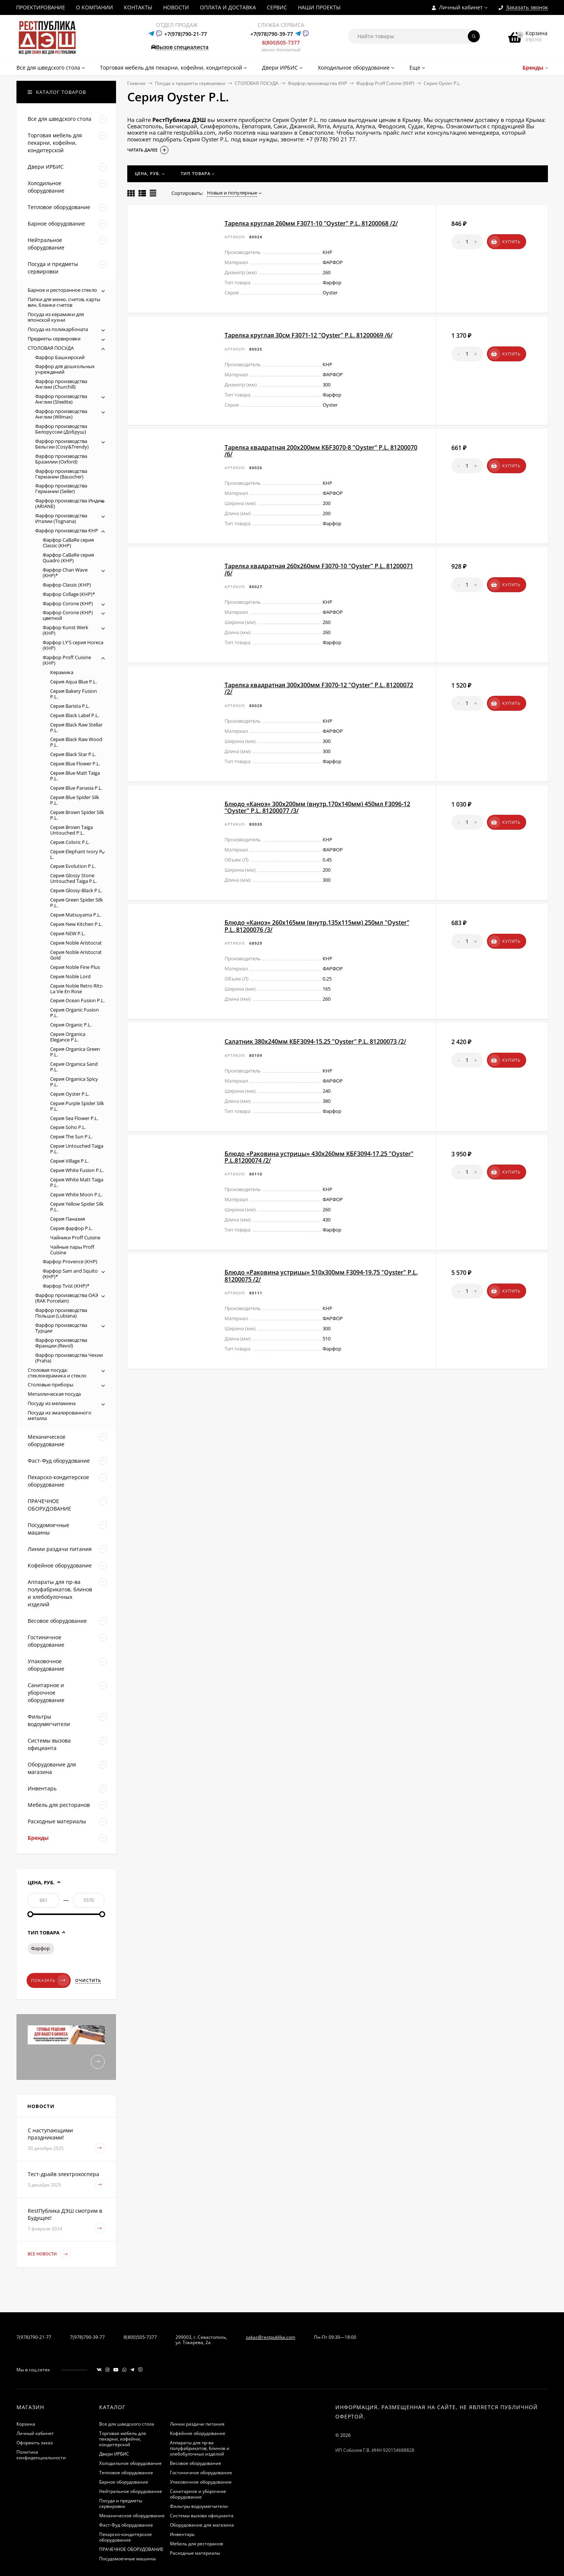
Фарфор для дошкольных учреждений (65, 369)
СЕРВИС (277, 7)
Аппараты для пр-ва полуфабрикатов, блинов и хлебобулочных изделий (199, 2448)
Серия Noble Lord (70, 976)
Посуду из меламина (52, 1403)
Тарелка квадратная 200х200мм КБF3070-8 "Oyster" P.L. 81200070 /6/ (321, 450)
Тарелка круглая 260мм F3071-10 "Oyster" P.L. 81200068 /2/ (311, 223)
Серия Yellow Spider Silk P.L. (77, 1206)
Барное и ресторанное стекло (62, 290)
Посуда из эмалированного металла (59, 1415)
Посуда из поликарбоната (58, 329)
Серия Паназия (67, 1218)
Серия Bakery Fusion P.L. (73, 694)
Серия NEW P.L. (67, 933)
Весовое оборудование (195, 2463)
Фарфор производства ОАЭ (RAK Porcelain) (66, 1298)
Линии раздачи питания (197, 2424)
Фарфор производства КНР (317, 83)
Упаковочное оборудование (201, 2482)
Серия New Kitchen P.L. (76, 924)
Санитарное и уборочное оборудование (198, 2494)
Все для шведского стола (126, 2424)
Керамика (61, 672)
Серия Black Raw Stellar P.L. (76, 727)
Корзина (25, 2424)
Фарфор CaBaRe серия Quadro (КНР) (68, 557)
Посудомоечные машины (127, 2558)
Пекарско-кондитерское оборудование (125, 2537)
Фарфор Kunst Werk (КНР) (65, 630)
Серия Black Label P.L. (74, 715)
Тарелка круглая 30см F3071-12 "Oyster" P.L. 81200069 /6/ (309, 335)
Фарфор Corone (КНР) (68, 603)
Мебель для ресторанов (196, 2543)
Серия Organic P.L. (71, 1024)
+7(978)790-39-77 (271, 33)
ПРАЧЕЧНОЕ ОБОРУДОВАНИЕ (131, 2549)
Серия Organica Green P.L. (75, 1052)
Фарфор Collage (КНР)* (69, 594)
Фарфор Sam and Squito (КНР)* (70, 1273)
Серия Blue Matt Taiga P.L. (75, 776)
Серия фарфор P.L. (71, 1228)
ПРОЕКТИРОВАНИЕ (40, 7)
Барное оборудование (123, 2482)
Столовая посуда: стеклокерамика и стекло (57, 1373)
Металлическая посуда (54, 1394)
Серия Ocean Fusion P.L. (77, 1000)
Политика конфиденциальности (41, 2455)
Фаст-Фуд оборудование (126, 2525)
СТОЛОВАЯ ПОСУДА (256, 83)
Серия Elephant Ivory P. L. (76, 854)
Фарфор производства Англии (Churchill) (61, 384)
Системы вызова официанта (202, 2515)
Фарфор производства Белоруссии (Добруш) (61, 429)
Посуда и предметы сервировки (190, 83)
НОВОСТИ (176, 7)
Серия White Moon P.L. (76, 1194)
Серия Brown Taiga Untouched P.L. (71, 830)
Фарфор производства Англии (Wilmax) (61, 414)
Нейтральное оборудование (130, 2491)
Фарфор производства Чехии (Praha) (69, 1358)
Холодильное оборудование (130, 2463)
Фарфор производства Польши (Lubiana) (61, 1313)
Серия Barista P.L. (70, 706)
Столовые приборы (50, 1384)
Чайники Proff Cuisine (75, 1237)
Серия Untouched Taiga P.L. (76, 1148)
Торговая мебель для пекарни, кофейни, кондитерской (122, 2439)
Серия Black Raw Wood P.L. (76, 742)
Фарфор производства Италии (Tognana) (61, 518)
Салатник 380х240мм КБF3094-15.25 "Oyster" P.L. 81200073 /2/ (315, 1041)
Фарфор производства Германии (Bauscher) (61, 474)
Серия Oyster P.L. (69, 1093)
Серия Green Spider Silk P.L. (76, 902)
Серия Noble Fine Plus (75, 967)
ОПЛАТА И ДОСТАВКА (228, 7)
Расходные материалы (195, 2553)
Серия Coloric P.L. (70, 842)
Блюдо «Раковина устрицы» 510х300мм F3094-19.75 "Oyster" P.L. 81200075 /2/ (321, 1275)
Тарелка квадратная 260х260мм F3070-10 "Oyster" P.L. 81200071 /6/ (319, 569)
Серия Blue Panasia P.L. (76, 787)
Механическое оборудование (132, 2515)
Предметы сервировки (54, 338)
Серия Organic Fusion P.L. (74, 1012)
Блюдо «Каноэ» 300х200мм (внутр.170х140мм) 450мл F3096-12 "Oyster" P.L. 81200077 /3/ (317, 807)
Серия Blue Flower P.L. (75, 763)
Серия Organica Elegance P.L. (67, 1037)
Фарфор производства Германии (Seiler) (61, 488)
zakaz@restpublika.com (270, 2337)
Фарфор (40, 1948)
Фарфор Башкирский (60, 357)
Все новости (49, 2254)
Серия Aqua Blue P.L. (73, 681)
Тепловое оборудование (126, 2472)
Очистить (88, 1980)
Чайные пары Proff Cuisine (72, 1249)
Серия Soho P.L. (68, 1127)
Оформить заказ (34, 2442)
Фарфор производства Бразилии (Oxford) (61, 459)
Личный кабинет (35, 2433)
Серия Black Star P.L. (73, 754)
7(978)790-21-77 (33, 2337)
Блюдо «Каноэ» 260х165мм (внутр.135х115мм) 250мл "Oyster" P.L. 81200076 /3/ (317, 925)
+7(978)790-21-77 (185, 33)
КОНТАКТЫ (138, 7)
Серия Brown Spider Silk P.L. (77, 815)
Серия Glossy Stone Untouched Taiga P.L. (73, 878)
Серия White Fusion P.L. (77, 1170)
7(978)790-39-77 (87, 2337)
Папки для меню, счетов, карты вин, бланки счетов (64, 302)
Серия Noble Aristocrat (76, 942)
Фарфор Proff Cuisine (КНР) (385, 83)
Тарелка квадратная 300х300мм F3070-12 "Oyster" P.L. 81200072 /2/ (319, 688)
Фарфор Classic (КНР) (67, 584)
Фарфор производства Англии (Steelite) (61, 399)
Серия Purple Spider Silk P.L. (77, 1106)
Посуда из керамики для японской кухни (56, 317)
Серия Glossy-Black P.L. (76, 890)
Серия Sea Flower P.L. (74, 1118)
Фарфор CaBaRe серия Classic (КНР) (68, 542)
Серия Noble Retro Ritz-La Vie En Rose (76, 988)
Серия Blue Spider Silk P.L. (74, 800)
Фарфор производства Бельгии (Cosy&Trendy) (62, 444)
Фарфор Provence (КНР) (70, 1261)
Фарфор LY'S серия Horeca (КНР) (73, 645)
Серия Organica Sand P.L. (74, 1067)
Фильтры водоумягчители (199, 2506)
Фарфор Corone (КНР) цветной (68, 615)
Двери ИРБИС (114, 2454)
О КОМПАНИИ (94, 7)
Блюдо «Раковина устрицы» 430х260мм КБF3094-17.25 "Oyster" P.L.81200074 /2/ (319, 1157)
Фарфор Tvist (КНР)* (66, 1285)
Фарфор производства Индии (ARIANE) (69, 503)
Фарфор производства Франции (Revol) (61, 1343)
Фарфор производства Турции (61, 1328)
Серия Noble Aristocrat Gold (76, 955)
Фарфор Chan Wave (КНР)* (65, 572)
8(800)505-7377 (281, 42)
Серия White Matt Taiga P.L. (76, 1182)
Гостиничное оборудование (201, 2472)
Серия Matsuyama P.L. (75, 914)
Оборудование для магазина (202, 2525)
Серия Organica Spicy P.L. (74, 1082)
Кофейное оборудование (197, 2433)
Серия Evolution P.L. (73, 866)
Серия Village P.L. (69, 1160)
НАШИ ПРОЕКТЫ (319, 7)
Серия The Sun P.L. (71, 1136)
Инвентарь (182, 2534)
